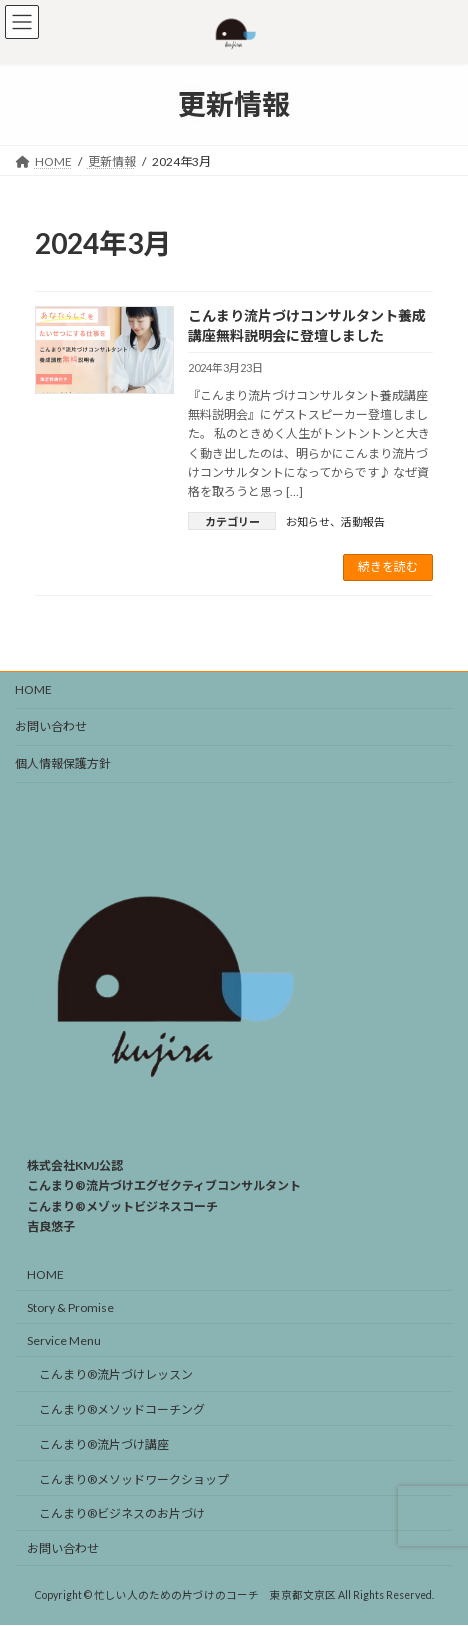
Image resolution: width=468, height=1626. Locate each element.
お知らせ (308, 521)
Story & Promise (70, 1307)
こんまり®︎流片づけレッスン (116, 1375)
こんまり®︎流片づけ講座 (104, 1444)
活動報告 (363, 521)
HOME (33, 689)
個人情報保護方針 (63, 763)
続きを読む (388, 566)
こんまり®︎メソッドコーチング (122, 1410)
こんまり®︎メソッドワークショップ (134, 1479)
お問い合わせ (51, 726)
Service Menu (64, 1340)
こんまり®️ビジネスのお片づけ (122, 1514)
